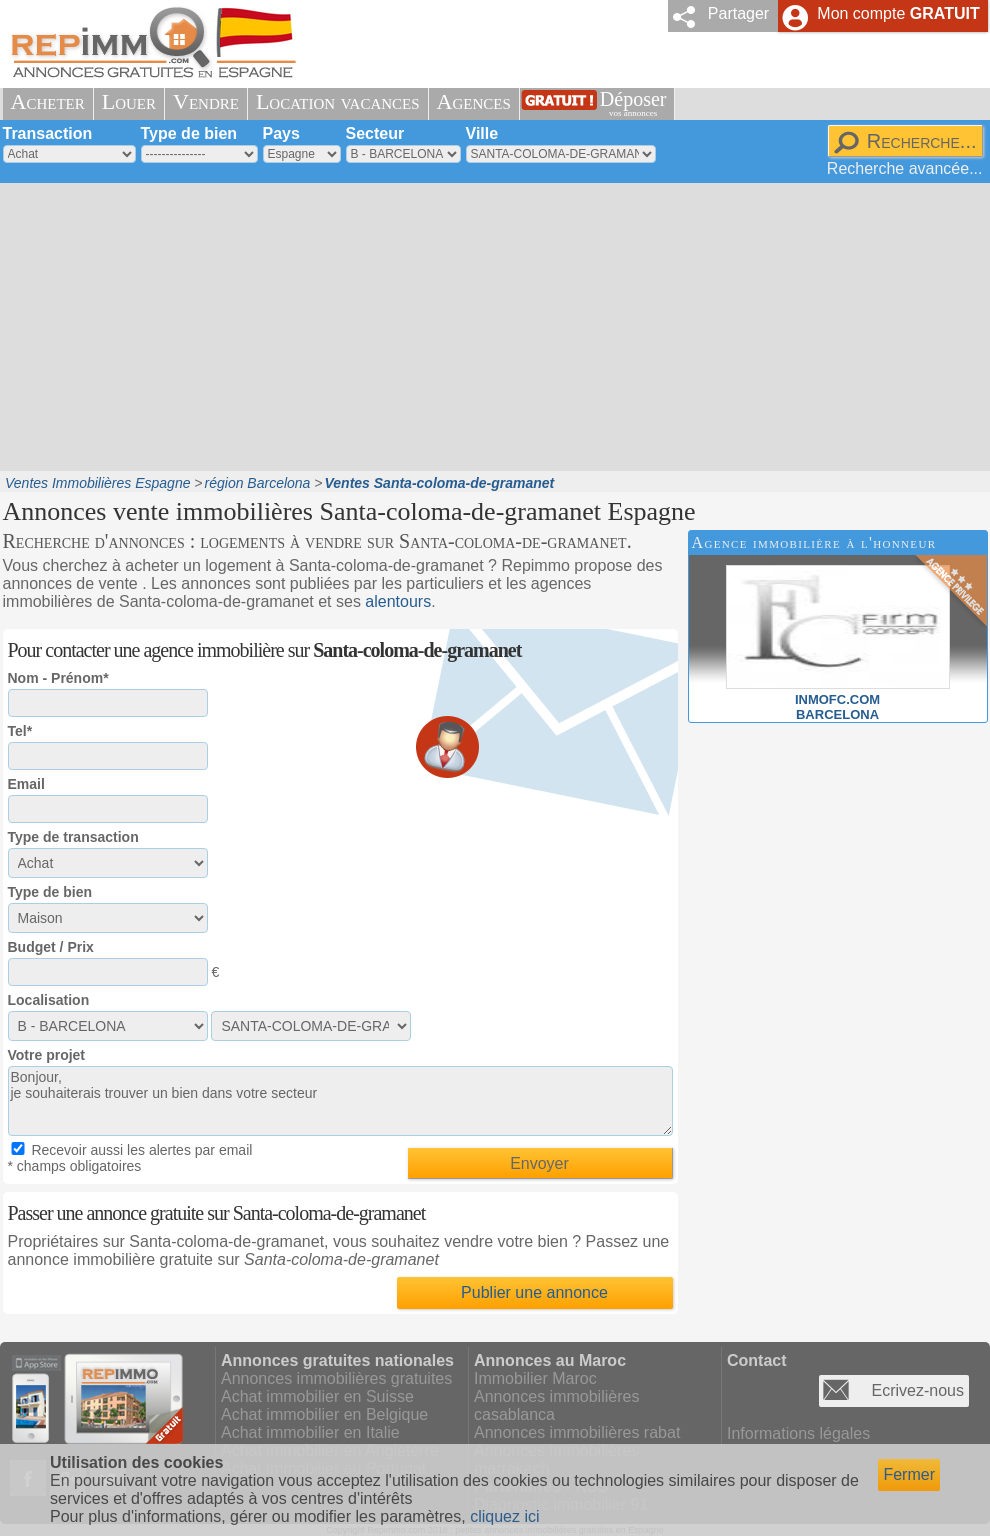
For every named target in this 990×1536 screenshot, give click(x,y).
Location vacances (338, 101)
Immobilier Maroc (535, 1378)
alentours (398, 601)
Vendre (206, 101)
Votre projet (47, 1055)
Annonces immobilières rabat (577, 1432)
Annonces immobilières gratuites (336, 1378)
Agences (474, 101)
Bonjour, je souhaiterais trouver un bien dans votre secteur (340, 1101)
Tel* (20, 731)
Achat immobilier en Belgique (324, 1414)
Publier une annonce (534, 1292)
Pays (281, 133)
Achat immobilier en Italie (310, 1432)
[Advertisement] (448, 325)
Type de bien (189, 133)
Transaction (48, 133)
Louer (129, 101)
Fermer (909, 1474)
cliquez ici (504, 1516)
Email (26, 784)
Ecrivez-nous (918, 1390)
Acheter (48, 101)
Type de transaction (73, 837)
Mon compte (898, 13)
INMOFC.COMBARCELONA (838, 699)
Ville (482, 133)
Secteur (375, 133)
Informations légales (798, 1433)
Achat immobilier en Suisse (317, 1396)
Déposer (633, 103)
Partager (738, 13)
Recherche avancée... (905, 168)
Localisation (49, 1000)
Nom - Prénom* (58, 678)
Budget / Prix (51, 947)
